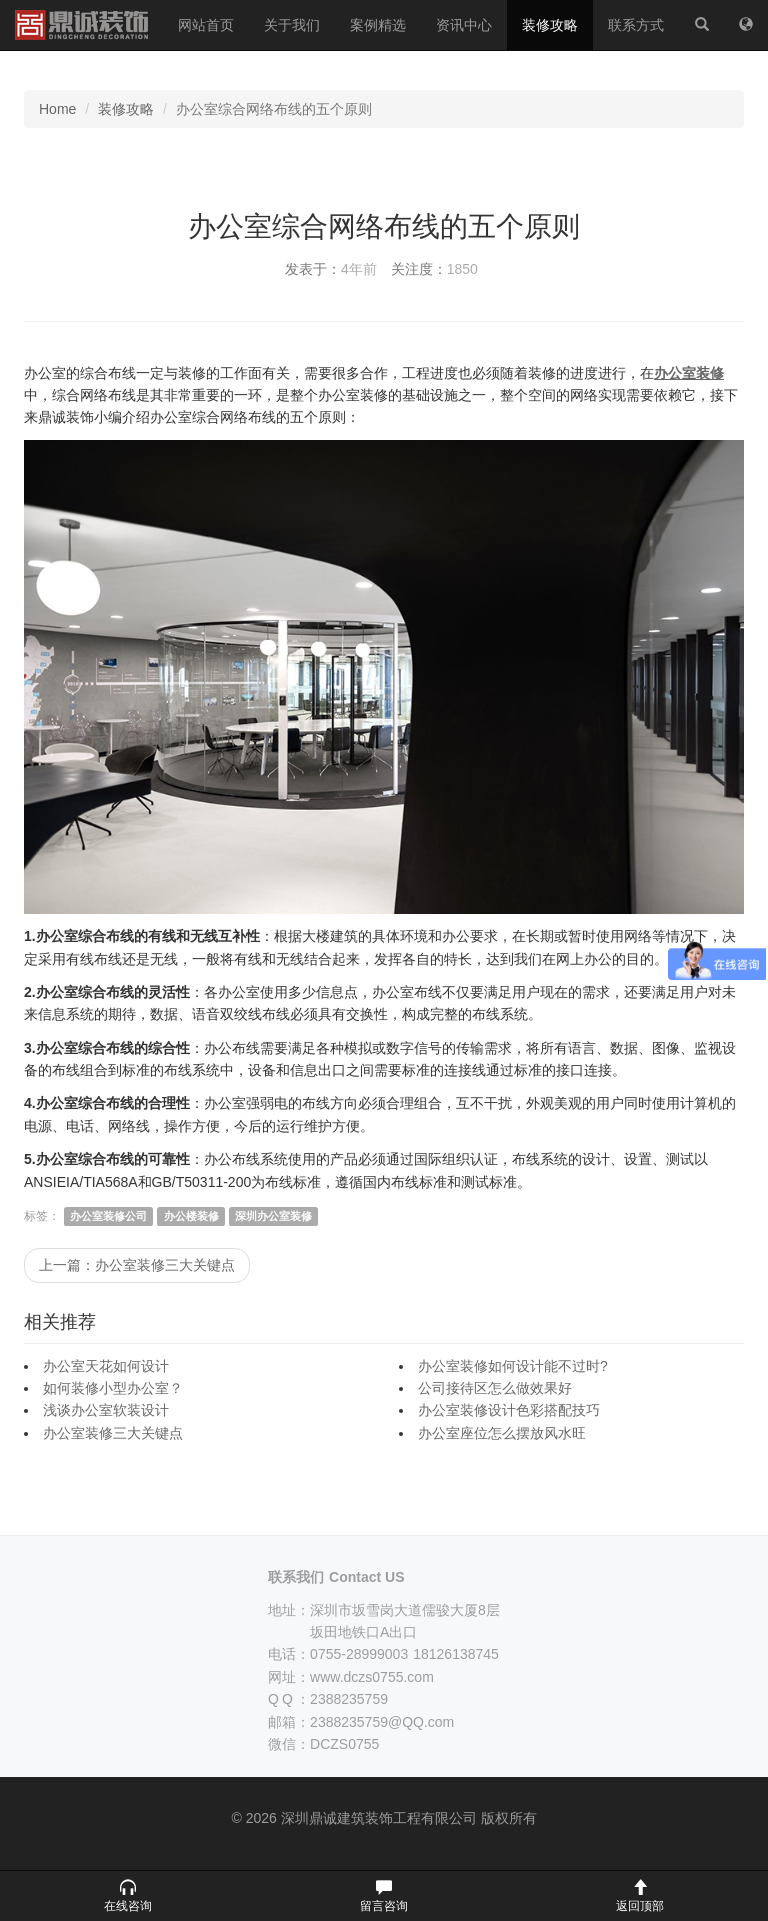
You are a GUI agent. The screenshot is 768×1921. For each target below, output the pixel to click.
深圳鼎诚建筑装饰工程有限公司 (81, 25)
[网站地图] (746, 25)
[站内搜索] (702, 25)
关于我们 (292, 25)
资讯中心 (464, 25)
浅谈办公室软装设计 (106, 1410)
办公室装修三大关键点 (113, 1433)
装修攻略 (550, 25)
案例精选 (378, 25)
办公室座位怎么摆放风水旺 (502, 1433)
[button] (128, 1896)
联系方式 (636, 25)
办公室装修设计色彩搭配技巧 (509, 1410)
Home (57, 109)
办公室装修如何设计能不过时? (513, 1366)
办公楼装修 (191, 1216)
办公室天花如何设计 (106, 1366)
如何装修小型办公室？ (113, 1388)
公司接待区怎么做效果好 (495, 1388)
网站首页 (206, 25)
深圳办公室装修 (273, 1216)
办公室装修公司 (108, 1216)
